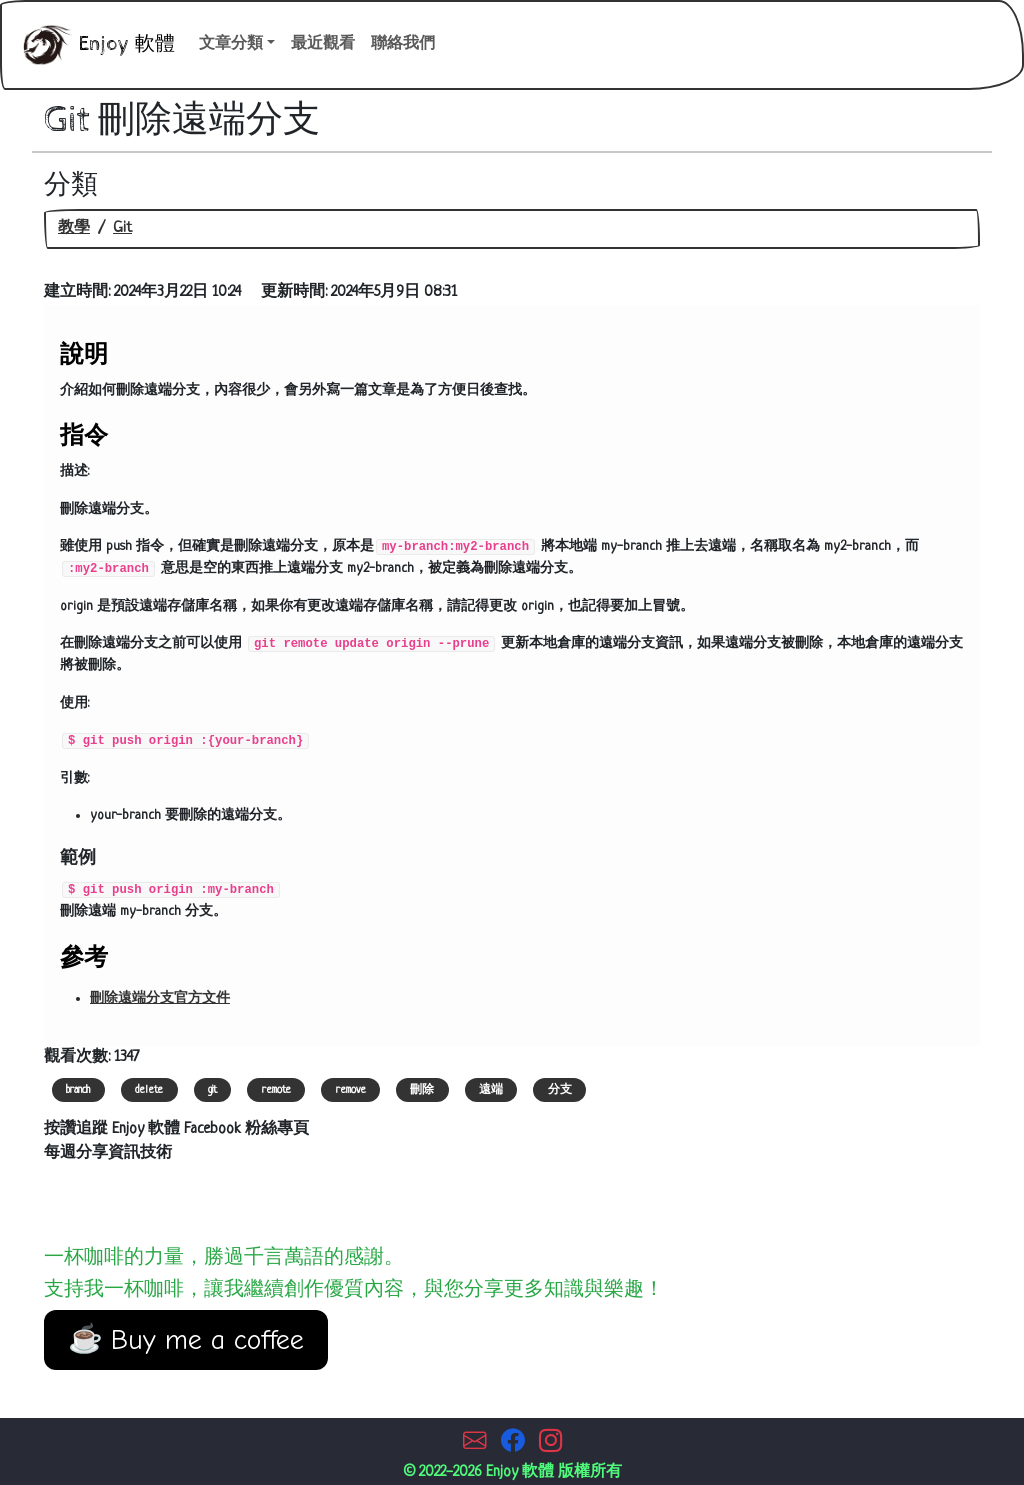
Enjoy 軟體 (94, 45)
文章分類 (231, 44)
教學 (74, 228)
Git (122, 228)
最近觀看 (323, 44)
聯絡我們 (403, 44)
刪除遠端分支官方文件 (160, 998)
